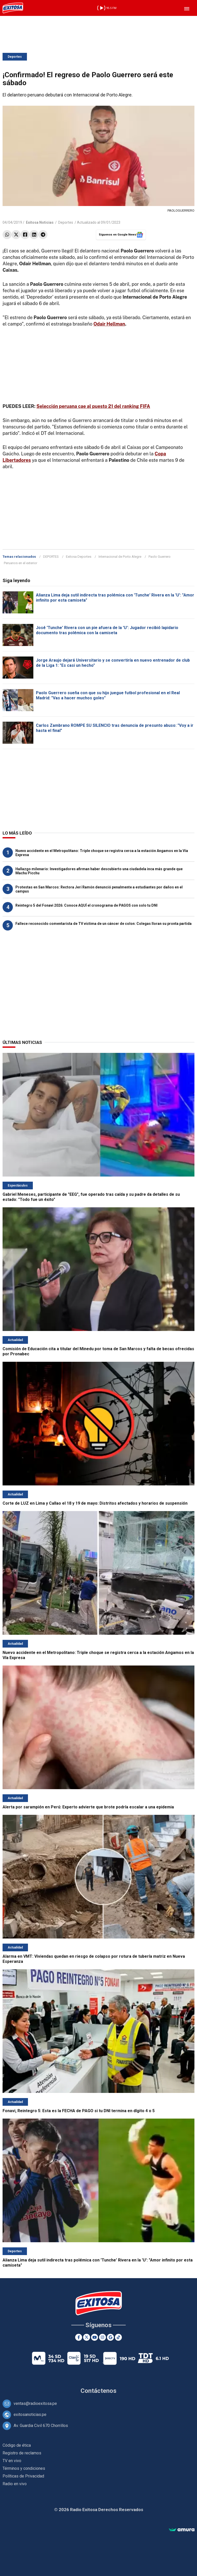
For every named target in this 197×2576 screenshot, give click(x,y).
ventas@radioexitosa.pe (35, 2403)
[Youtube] (94, 2337)
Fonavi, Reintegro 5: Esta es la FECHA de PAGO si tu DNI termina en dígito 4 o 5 (79, 2110)
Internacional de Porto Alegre (119, 557)
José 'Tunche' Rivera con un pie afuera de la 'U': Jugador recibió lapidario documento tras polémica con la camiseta (107, 630)
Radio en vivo (15, 2483)
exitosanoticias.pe (30, 2414)
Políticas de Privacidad (23, 2476)
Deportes (15, 56)
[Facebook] (78, 2337)
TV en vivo (12, 2460)
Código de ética (17, 2445)
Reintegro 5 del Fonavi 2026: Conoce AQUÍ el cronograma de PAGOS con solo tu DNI (86, 905)
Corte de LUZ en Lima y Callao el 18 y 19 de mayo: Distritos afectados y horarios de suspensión (95, 1503)
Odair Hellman (109, 324)
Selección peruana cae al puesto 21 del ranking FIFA (93, 406)
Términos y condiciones (24, 2468)
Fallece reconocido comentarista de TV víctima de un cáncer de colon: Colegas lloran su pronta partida (103, 924)
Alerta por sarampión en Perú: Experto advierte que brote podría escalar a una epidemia (88, 1807)
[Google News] (110, 2337)
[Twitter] (86, 2337)
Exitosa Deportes (78, 557)
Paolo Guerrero (160, 557)
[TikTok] (118, 2337)
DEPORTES (51, 557)
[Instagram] (102, 2337)
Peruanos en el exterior (20, 563)
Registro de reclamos (22, 2453)
